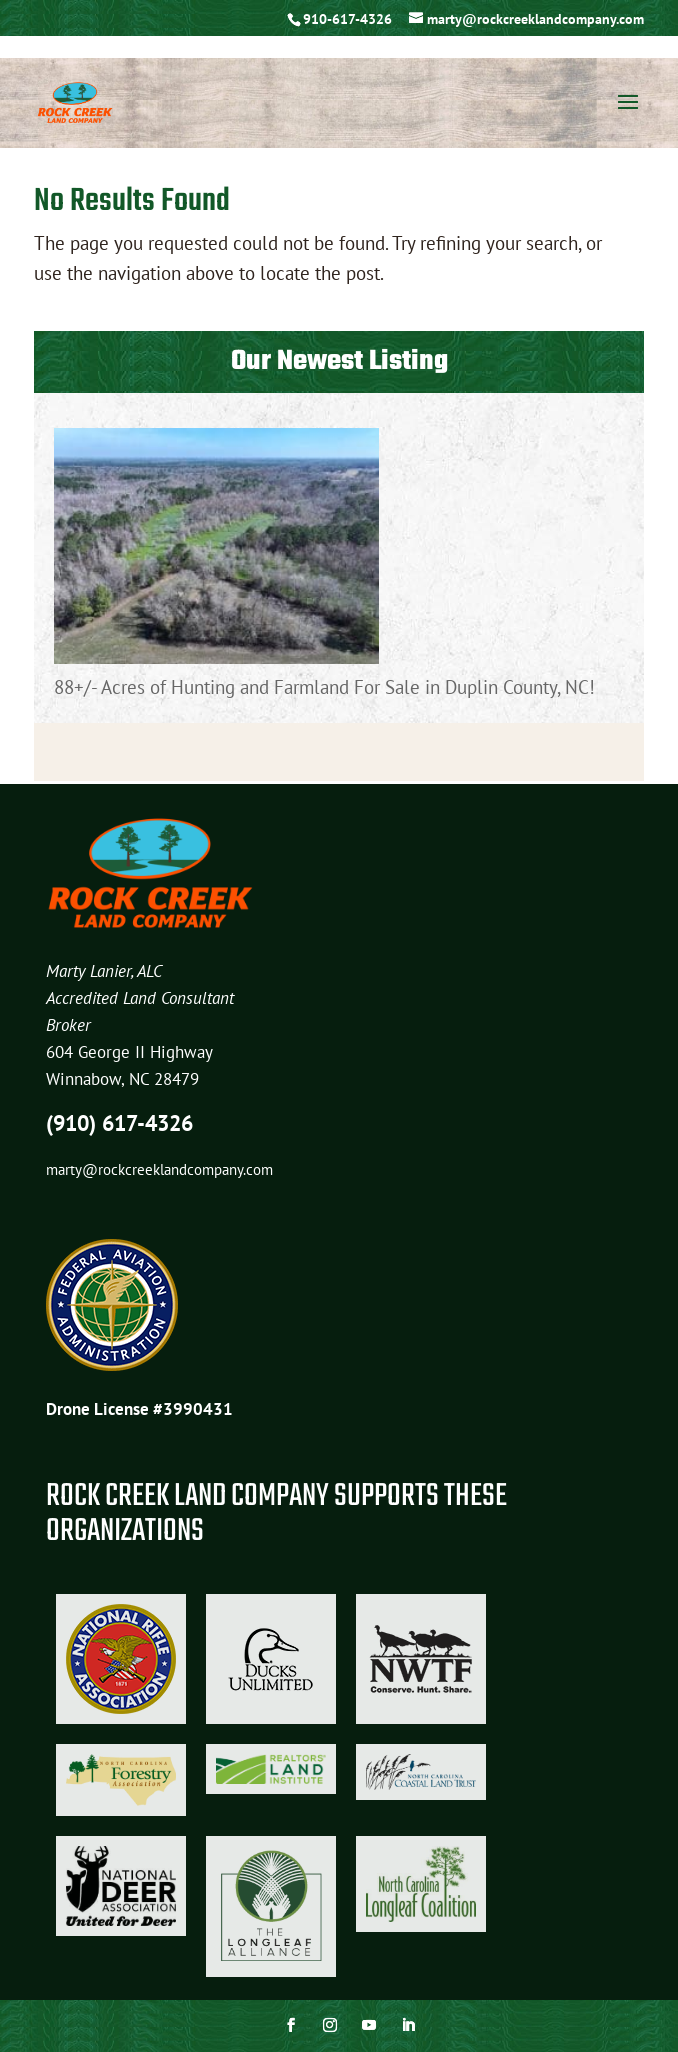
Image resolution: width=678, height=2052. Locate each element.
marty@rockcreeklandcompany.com (159, 1169)
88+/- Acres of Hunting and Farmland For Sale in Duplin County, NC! (324, 687)
